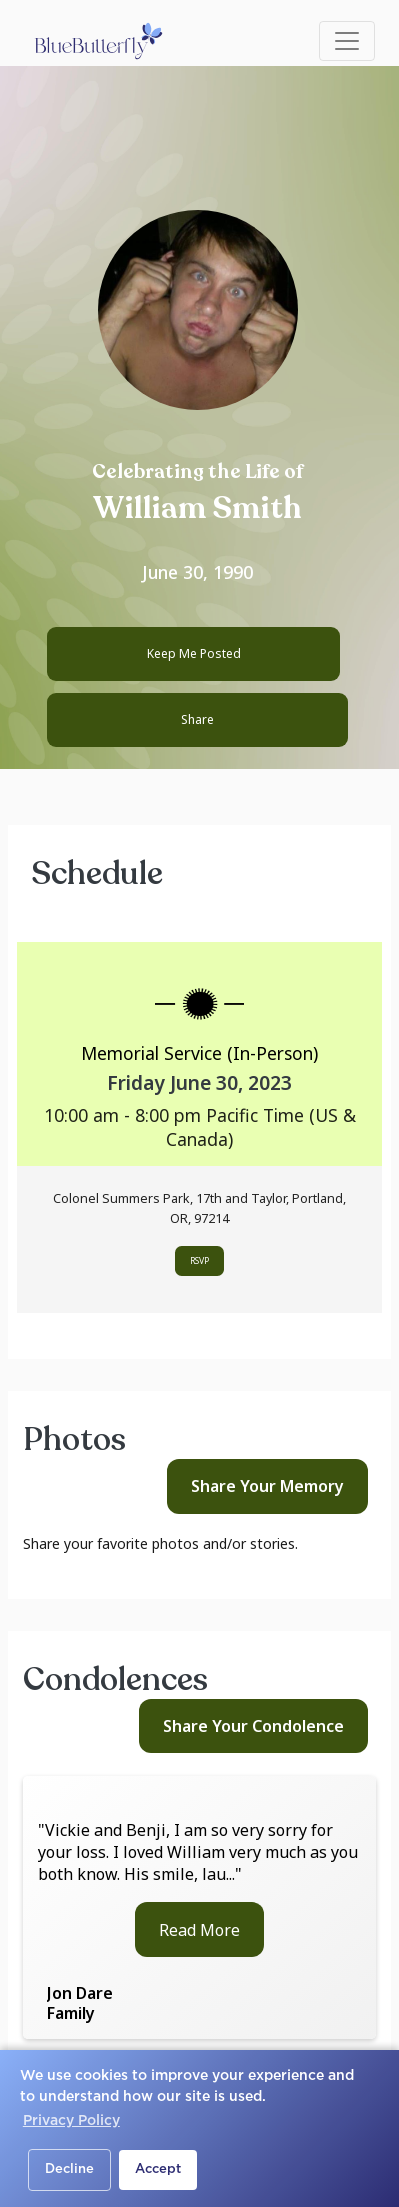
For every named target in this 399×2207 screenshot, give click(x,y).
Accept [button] (158, 2169)
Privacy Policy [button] (71, 2121)
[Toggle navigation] (347, 41)
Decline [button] (69, 2169)
